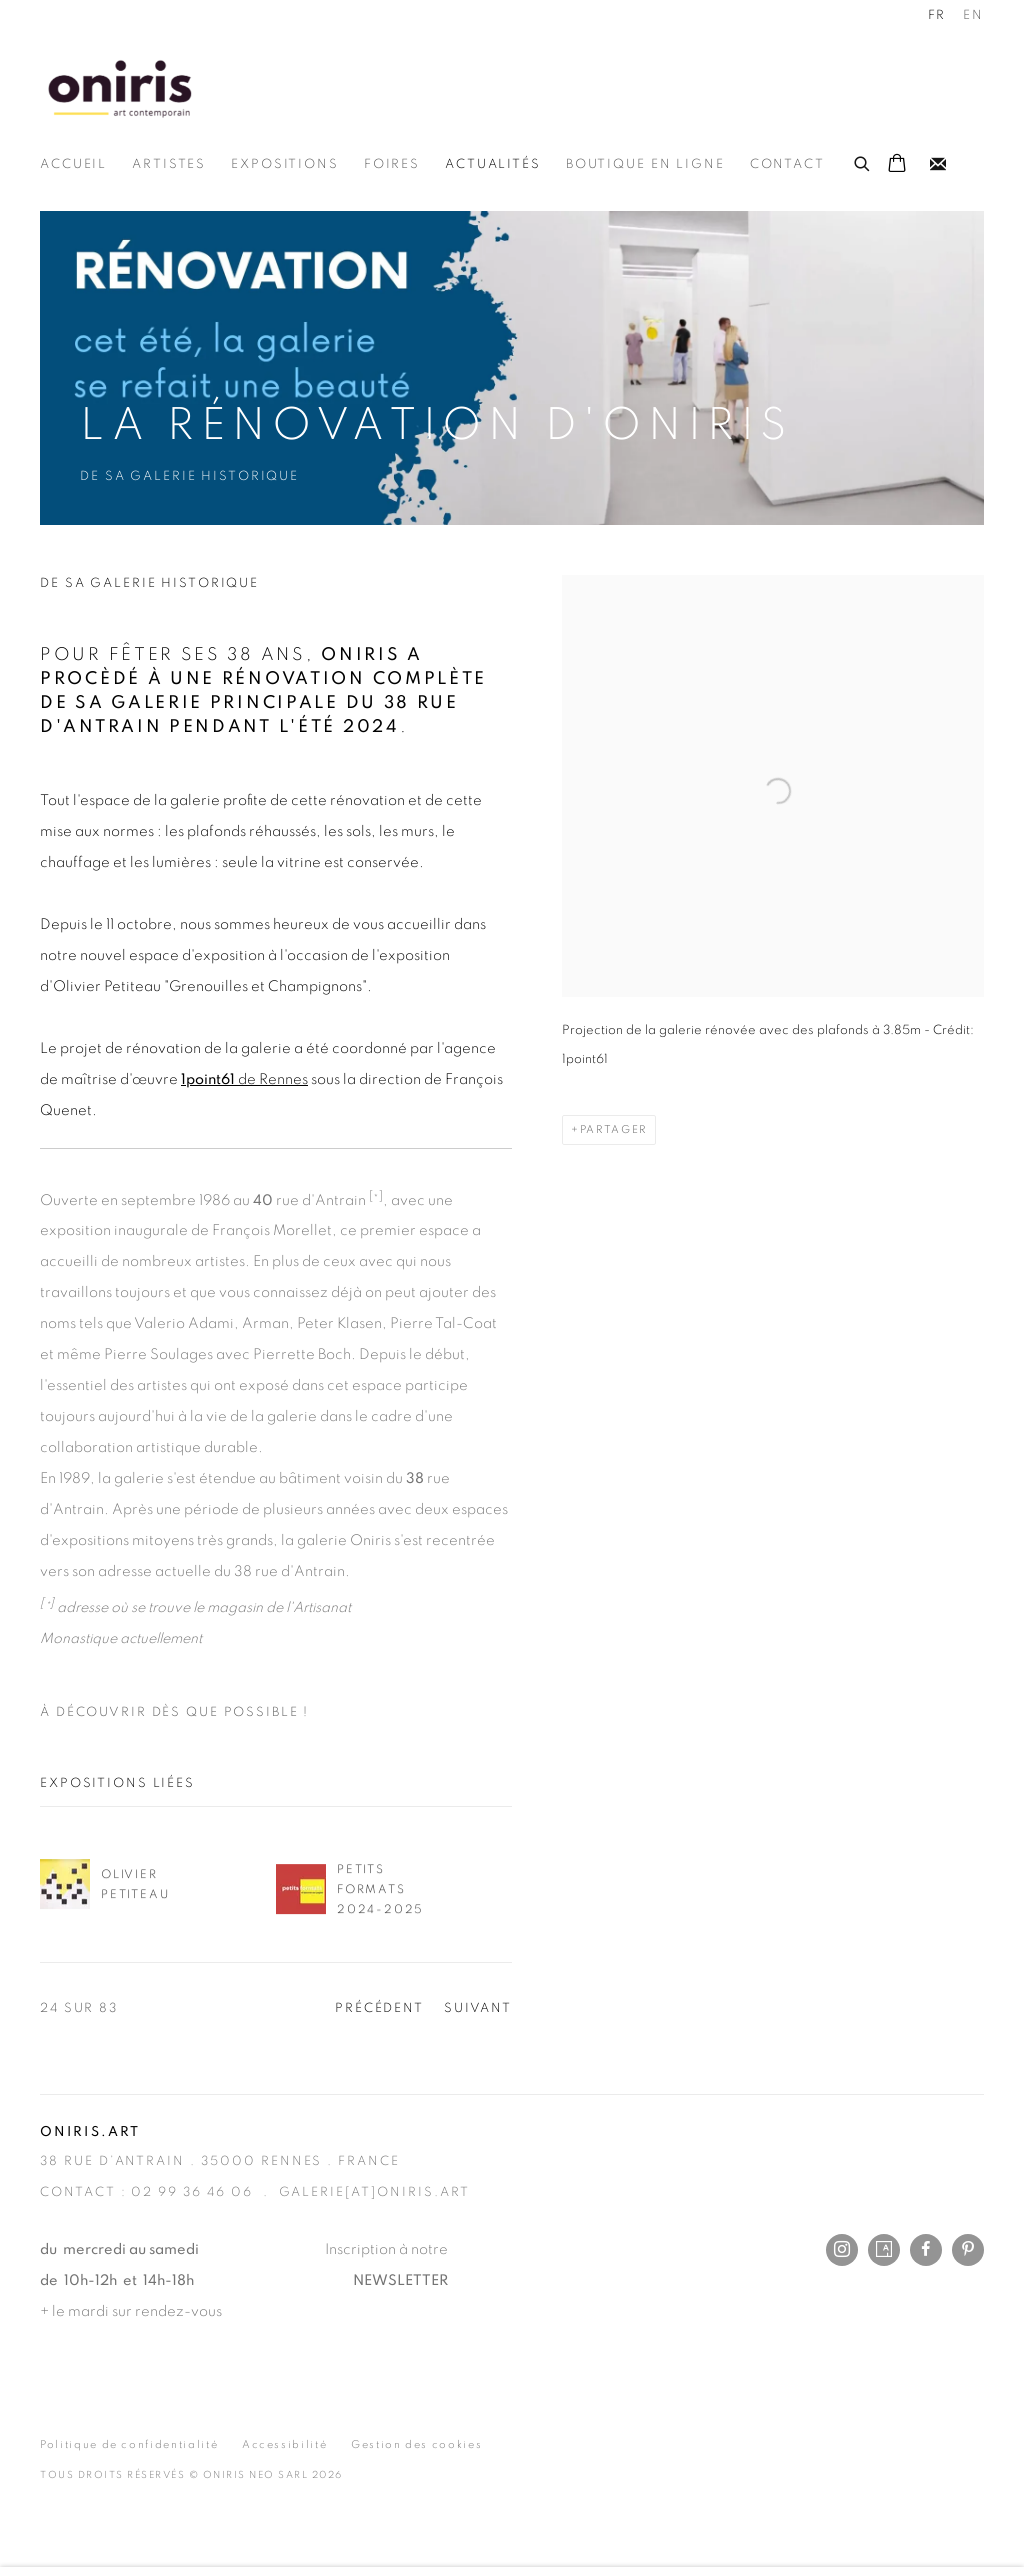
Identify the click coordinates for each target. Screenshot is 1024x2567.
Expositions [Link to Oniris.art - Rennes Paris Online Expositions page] (285, 164)
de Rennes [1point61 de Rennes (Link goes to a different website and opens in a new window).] (244, 1079)
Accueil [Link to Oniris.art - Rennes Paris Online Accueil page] (73, 164)
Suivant (478, 2008)
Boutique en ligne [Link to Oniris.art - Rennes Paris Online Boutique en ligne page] (645, 164)
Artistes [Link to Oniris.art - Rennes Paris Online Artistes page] (169, 164)
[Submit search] (863, 161)
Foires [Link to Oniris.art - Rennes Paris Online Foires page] (392, 164)
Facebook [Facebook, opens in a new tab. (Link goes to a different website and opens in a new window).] (926, 2250)
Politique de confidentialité (129, 2444)
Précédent (379, 2008)
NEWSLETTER (400, 2280)
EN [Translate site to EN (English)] (973, 15)
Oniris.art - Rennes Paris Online (120, 88)
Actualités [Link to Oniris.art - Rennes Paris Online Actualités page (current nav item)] (493, 164)
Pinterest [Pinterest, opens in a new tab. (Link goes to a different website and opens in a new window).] (968, 2250)
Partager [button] (613, 1129)
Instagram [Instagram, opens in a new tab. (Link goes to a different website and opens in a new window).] (842, 2250)
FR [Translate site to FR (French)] (937, 15)
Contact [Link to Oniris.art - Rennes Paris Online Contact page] (787, 164)
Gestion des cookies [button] (416, 2444)
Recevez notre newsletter (938, 165)
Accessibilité (284, 2444)
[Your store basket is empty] (897, 165)
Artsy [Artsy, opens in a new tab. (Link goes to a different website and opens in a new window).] (884, 2250)
